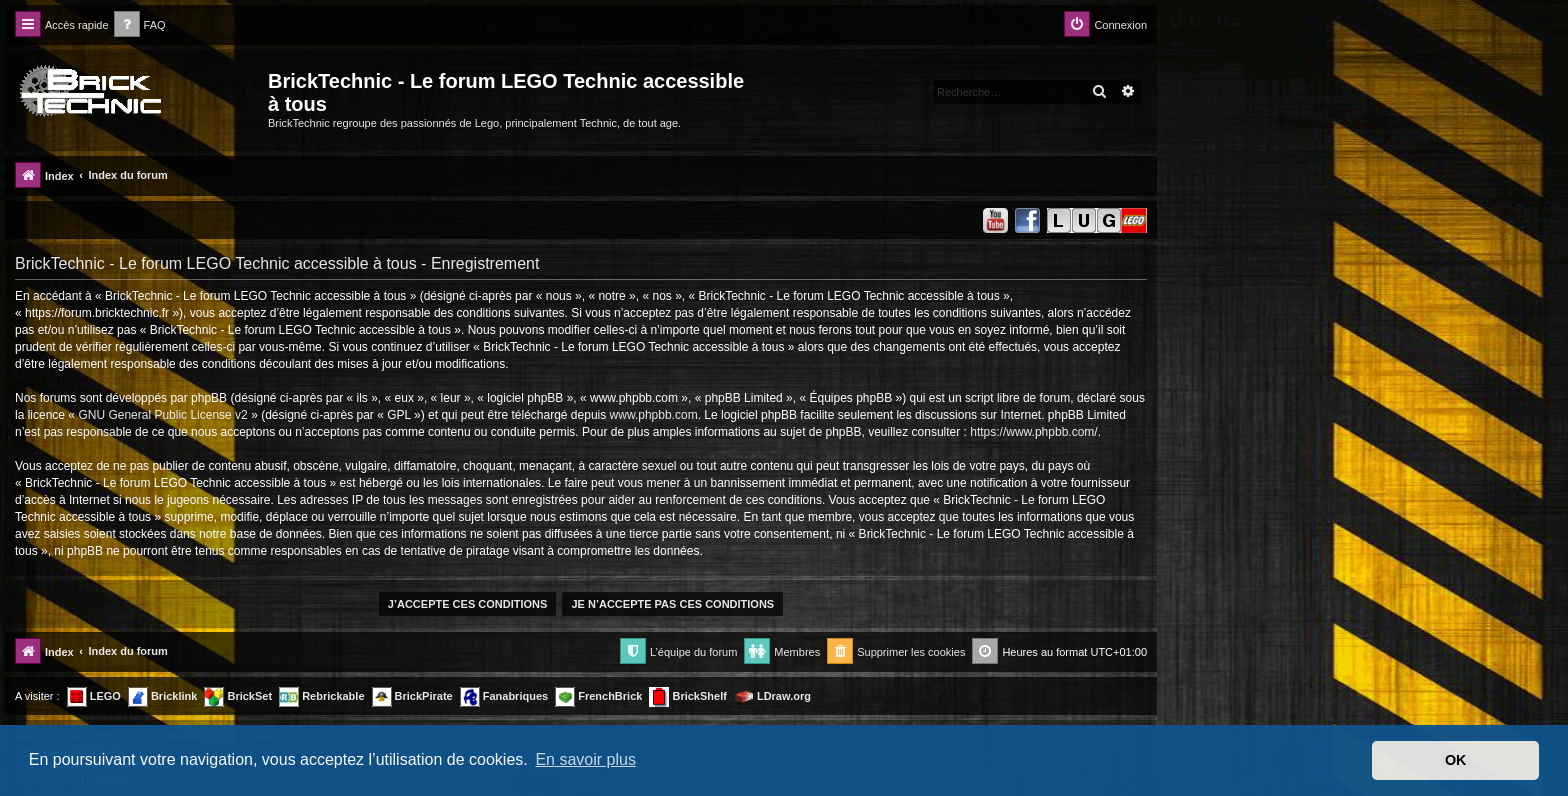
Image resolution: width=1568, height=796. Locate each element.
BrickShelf (687, 697)
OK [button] (1456, 760)
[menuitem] (140, 25)
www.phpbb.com (654, 415)
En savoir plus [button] (585, 759)
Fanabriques (504, 697)
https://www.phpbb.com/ (1033, 432)
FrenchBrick (598, 697)
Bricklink (163, 697)
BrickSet (238, 697)
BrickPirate (412, 697)
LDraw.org (772, 697)
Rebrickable (321, 697)
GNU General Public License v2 (162, 415)
